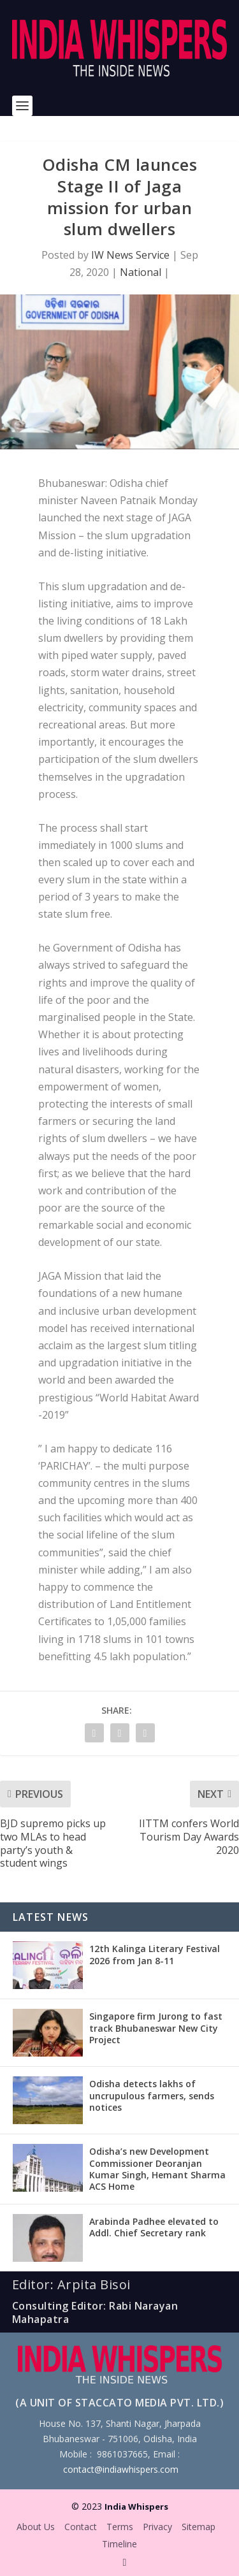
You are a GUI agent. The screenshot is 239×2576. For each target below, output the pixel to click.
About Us (36, 2527)
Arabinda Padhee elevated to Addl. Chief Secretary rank (154, 2227)
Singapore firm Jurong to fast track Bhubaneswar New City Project (155, 2027)
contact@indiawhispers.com (120, 2469)
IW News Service (130, 255)
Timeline (119, 2544)
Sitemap (198, 2527)
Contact (80, 2527)
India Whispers (136, 2506)
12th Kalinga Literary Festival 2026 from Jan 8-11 (154, 1954)
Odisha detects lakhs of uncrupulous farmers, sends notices (151, 2095)
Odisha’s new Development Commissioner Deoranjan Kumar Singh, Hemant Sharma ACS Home (157, 2168)
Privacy (157, 2527)
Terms (119, 2527)
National (140, 272)
